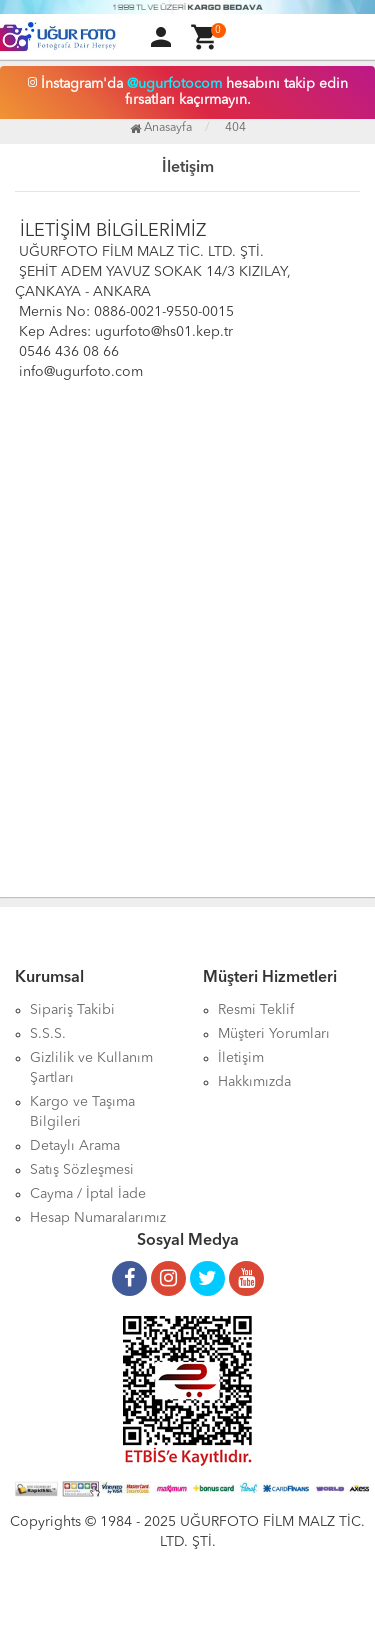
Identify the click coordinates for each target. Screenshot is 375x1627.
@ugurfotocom (174, 84)
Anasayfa (161, 128)
